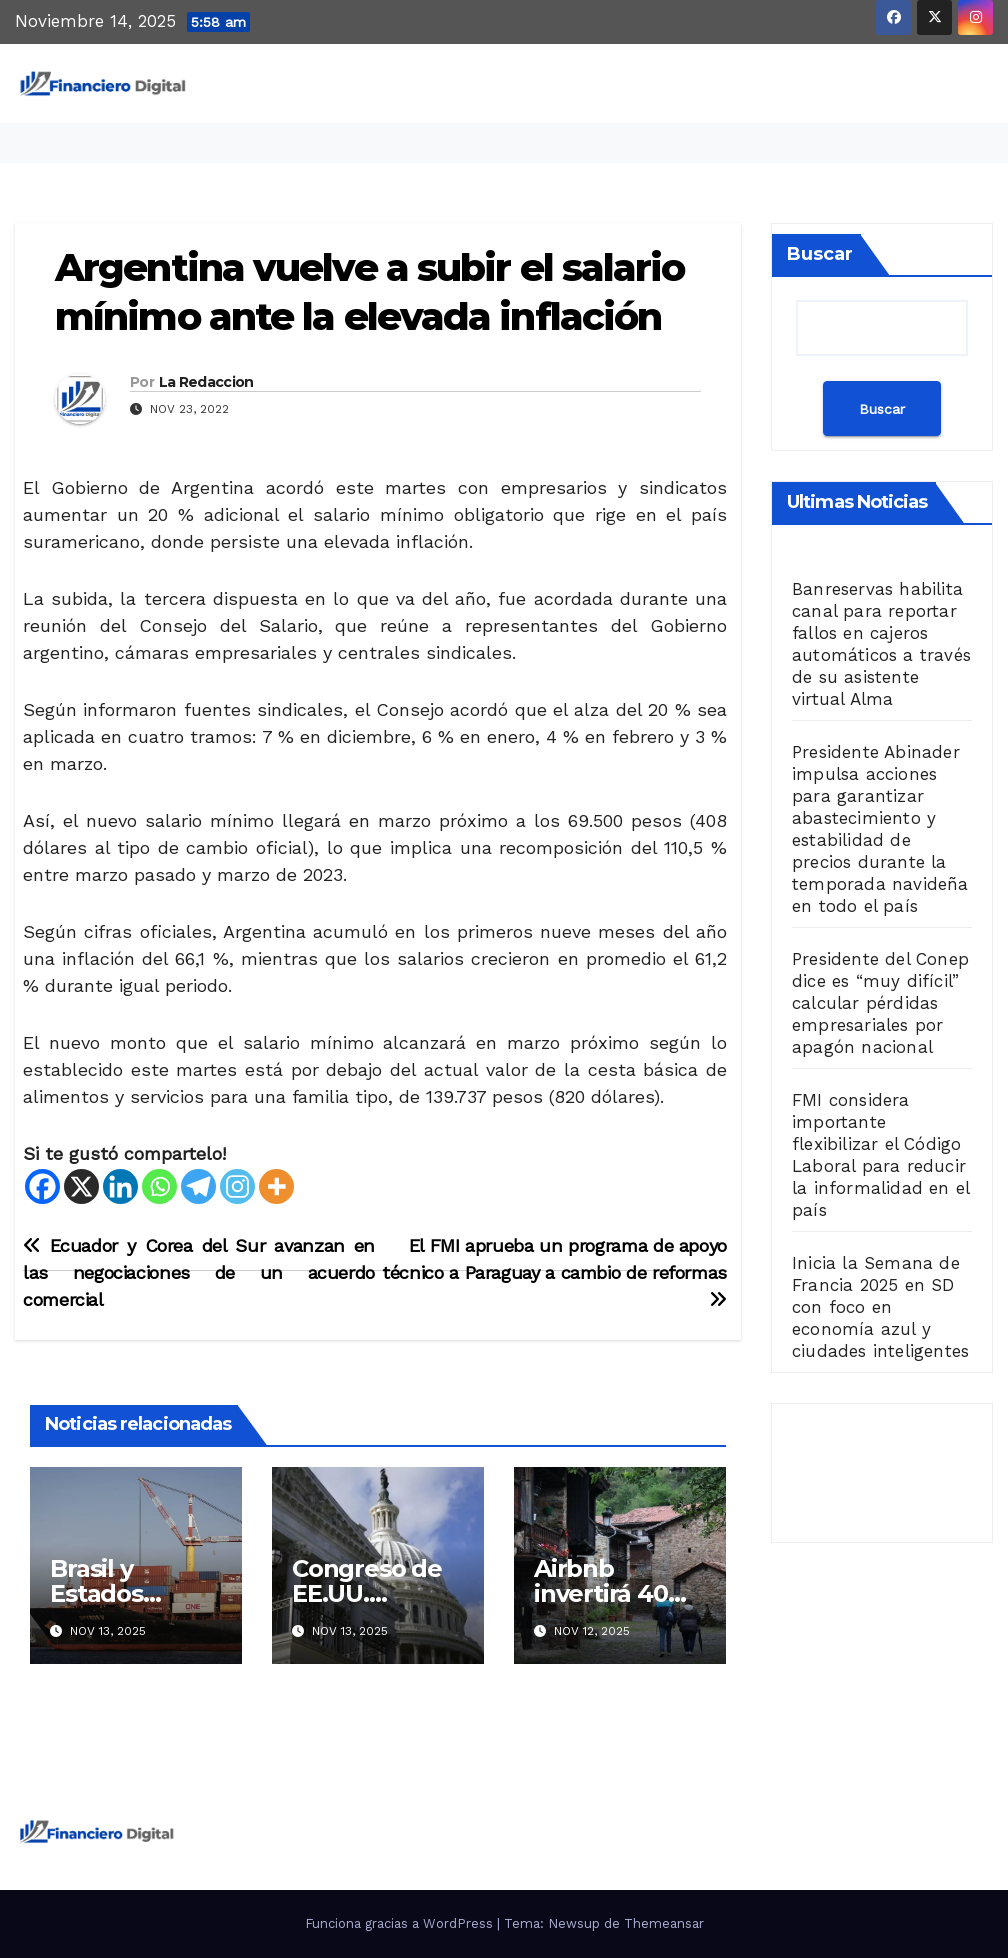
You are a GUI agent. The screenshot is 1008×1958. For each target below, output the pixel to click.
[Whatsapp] (159, 1186)
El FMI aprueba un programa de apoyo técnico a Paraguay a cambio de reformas (554, 1272)
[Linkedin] (120, 1186)
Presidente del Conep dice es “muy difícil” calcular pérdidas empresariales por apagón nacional (880, 1003)
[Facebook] (42, 1186)
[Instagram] (237, 1186)
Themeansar (664, 1923)
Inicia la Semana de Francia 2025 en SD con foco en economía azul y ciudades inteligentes (880, 1307)
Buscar (820, 254)
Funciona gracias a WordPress (401, 1923)
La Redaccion (206, 382)
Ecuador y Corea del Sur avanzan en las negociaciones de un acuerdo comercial (199, 1272)
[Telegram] (198, 1186)
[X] (81, 1186)
